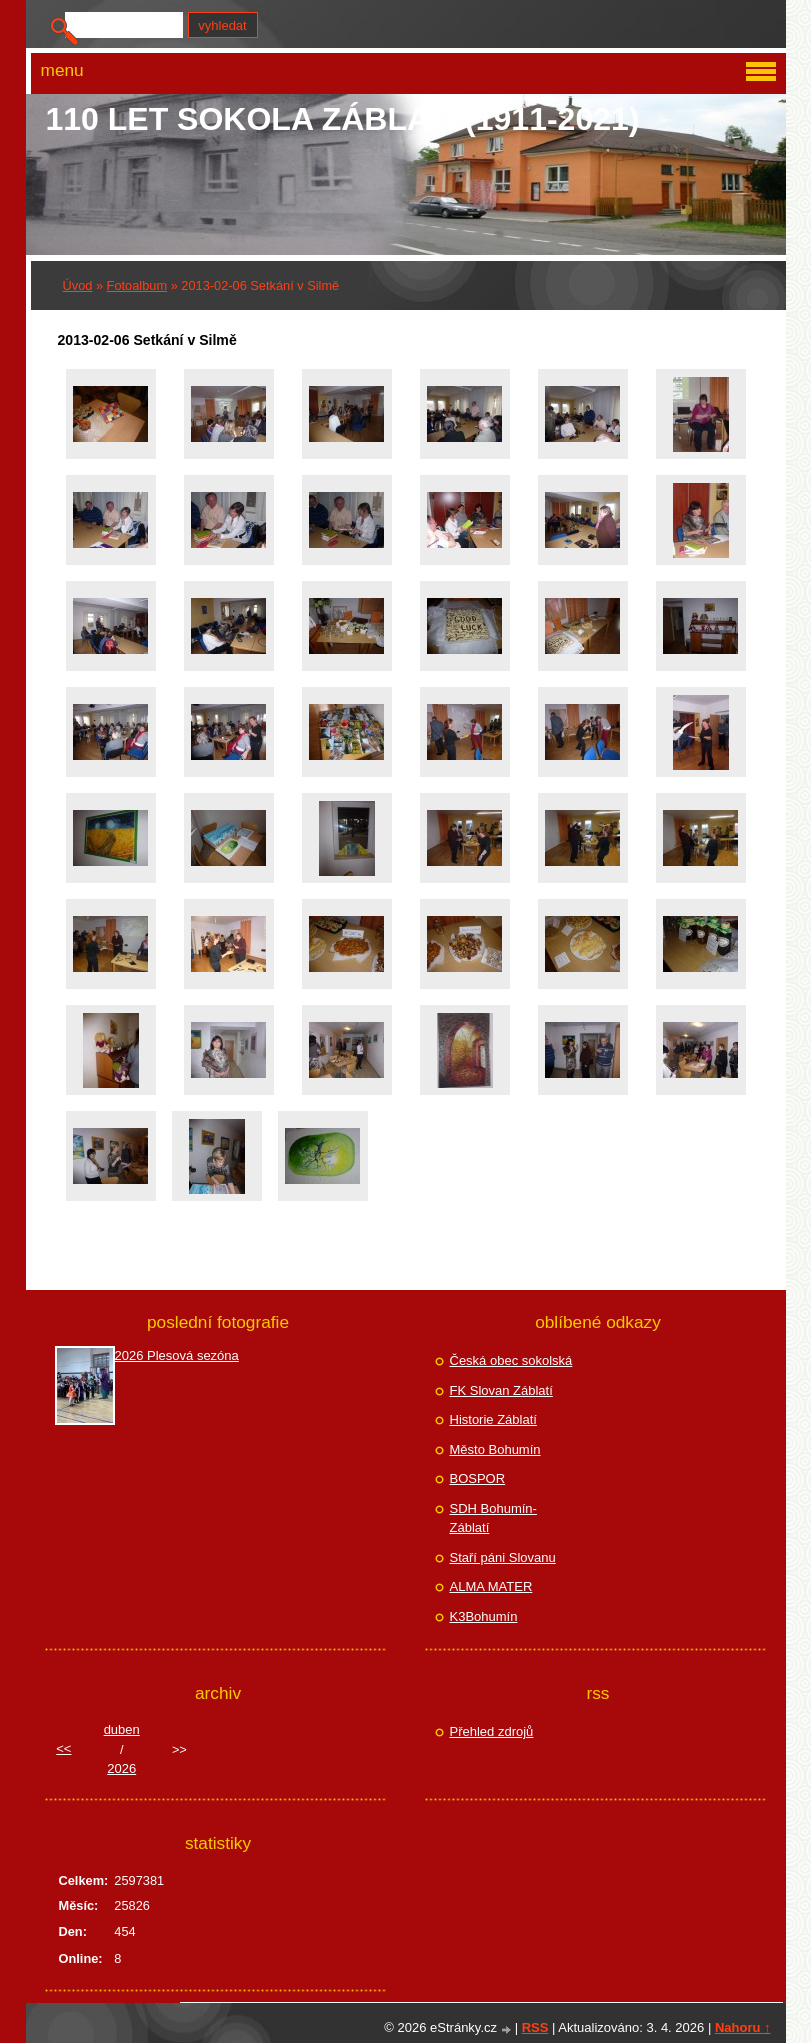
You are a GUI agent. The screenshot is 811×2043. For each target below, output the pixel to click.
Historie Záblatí (493, 1419)
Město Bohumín (495, 1449)
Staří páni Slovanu (503, 1557)
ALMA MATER (491, 1586)
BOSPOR (478, 1478)
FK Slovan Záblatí (501, 1390)
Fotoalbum (137, 285)
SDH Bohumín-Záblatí (493, 1518)
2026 (121, 1768)
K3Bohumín (484, 1616)
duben (122, 1729)
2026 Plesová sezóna (177, 1355)
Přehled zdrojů (492, 1731)
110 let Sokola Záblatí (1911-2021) (343, 119)
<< (63, 1748)
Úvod (78, 285)
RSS (535, 2027)
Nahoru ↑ (743, 2027)
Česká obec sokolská (511, 1360)
